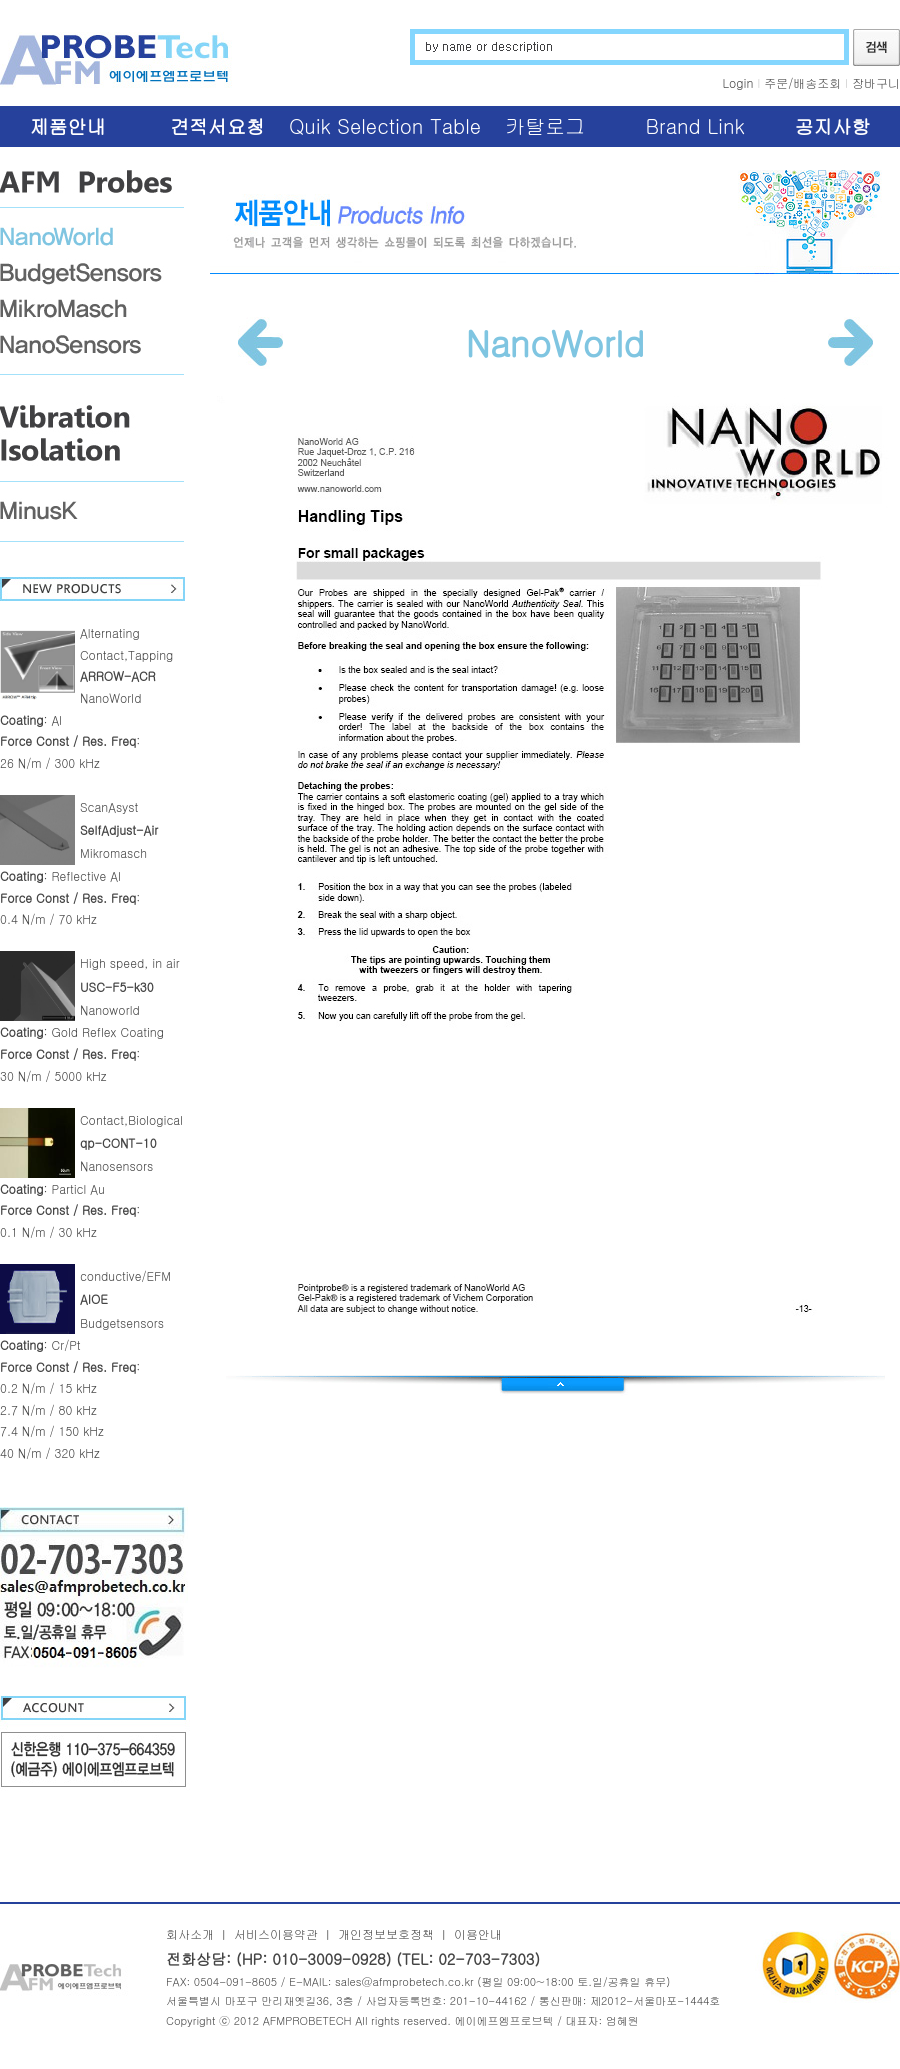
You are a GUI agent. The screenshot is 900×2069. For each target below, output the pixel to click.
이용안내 (478, 1933)
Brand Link (694, 125)
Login (738, 82)
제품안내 (68, 125)
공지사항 (833, 125)
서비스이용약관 (276, 1933)
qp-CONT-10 (118, 1142)
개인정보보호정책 (386, 1933)
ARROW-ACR (118, 675)
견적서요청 (217, 125)
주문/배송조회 (802, 82)
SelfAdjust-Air (119, 829)
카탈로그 (545, 125)
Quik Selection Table (385, 125)
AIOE (94, 1298)
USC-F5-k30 (117, 986)
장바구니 (876, 82)
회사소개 (190, 1933)
